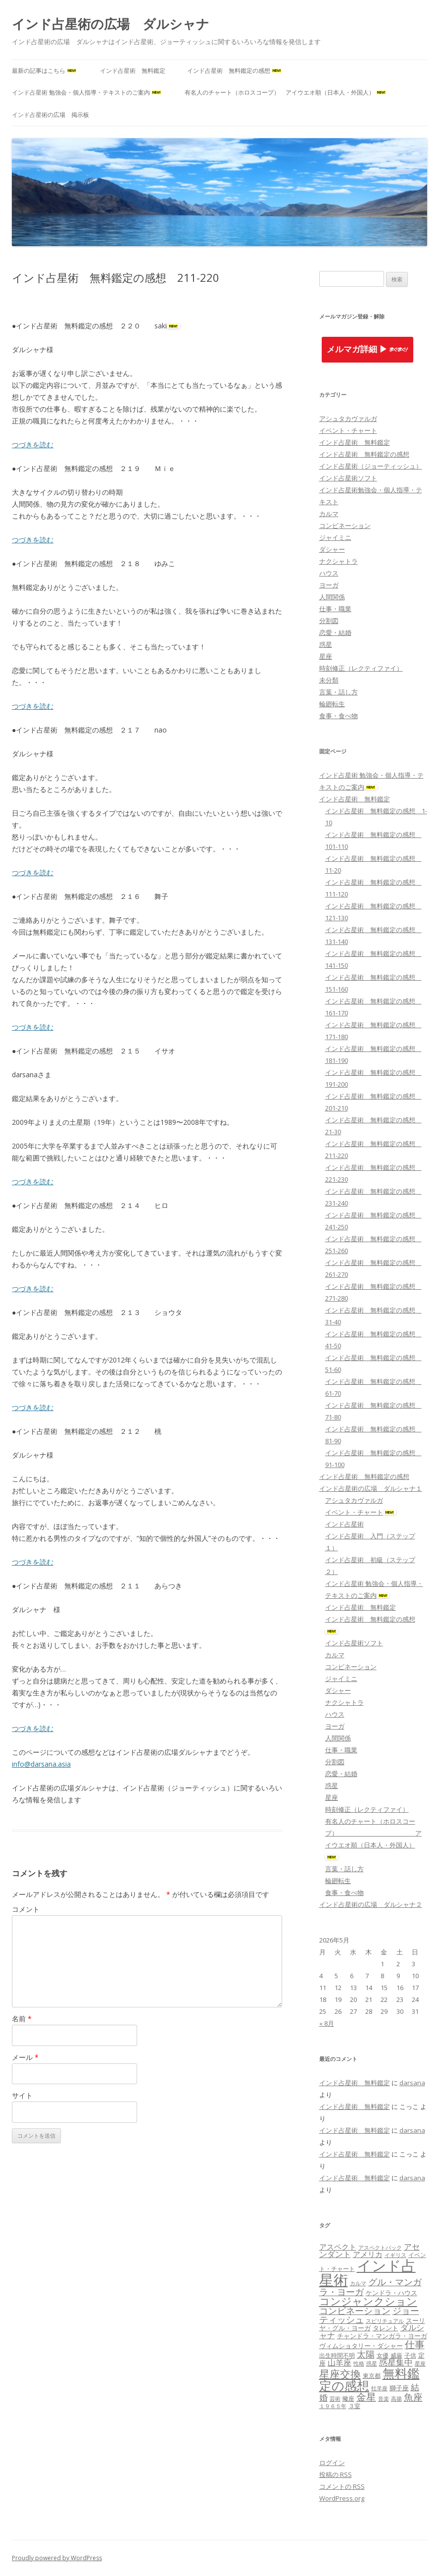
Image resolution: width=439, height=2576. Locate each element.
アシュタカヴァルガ (348, 418)
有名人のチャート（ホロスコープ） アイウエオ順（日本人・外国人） (286, 92)
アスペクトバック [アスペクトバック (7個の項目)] (380, 2247)
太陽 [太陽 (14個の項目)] (366, 2354)
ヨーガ (329, 584)
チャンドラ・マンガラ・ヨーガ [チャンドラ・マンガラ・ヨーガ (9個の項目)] (382, 2335)
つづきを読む (32, 444)
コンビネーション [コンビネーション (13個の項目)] (354, 2310)
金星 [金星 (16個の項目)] (366, 2397)
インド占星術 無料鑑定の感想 (235, 70)
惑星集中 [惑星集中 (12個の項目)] (396, 2362)
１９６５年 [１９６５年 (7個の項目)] (332, 2406)
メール (25, 2057)
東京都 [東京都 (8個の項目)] (372, 2375)
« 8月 (326, 2023)
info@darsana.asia (41, 1764)
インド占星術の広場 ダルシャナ (110, 24)
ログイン (332, 2462)
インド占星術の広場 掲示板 (50, 114)
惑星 (325, 644)
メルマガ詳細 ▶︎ (368, 349)
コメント (26, 1909)
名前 (22, 2018)
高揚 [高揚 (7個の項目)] (396, 2398)
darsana (412, 2082)
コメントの (342, 2486)
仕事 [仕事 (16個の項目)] (415, 2344)
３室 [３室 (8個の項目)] (354, 2406)
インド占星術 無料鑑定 (132, 70)
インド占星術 (344, 1524)
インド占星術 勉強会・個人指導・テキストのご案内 (87, 92)
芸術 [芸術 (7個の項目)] (335, 2398)
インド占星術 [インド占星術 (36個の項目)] (367, 2273)
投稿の (335, 2474)
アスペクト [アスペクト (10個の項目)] (337, 2247)
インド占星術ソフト (348, 477)
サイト (22, 2095)
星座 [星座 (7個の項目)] (420, 2363)
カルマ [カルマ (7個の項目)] (358, 2283)
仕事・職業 (335, 608)
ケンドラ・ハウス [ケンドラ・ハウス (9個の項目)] (391, 2292)
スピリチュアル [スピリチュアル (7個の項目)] (385, 2320)
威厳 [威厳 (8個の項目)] (396, 2355)
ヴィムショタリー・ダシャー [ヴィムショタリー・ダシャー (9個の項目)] (361, 2345)
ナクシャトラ (338, 561)
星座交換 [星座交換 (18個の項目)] (340, 2373)
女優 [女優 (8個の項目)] (383, 2355)
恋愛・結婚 (335, 632)
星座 (325, 656)
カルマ (329, 513)
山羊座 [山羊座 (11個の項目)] (339, 2362)
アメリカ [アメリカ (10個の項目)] (368, 2254)
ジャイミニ (335, 537)
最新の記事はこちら (45, 70)
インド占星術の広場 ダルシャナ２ (370, 1904)
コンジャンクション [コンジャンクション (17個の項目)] (368, 2301)
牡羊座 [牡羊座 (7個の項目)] (379, 2388)
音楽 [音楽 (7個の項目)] (383, 2398)
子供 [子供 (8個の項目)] (410, 2355)
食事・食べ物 (338, 715)
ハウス (329, 573)
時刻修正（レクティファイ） (361, 668)
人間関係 (332, 596)
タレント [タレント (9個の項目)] (385, 2327)
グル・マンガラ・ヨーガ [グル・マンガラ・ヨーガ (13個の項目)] (370, 2286)
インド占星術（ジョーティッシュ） (370, 466)
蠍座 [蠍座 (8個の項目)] (348, 2398)
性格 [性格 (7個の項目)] (358, 2363)
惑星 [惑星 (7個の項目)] (371, 2363)
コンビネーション (345, 525)
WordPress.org (341, 2498)
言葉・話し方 (338, 691)
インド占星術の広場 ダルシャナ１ (370, 1488)
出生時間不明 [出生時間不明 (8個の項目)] (337, 2355)
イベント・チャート (348, 430)
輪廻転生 (332, 703)
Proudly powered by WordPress (57, 2558)
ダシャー (332, 549)
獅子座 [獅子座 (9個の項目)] (399, 2387)
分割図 (329, 620)
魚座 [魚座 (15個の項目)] (413, 2397)
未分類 (329, 680)
